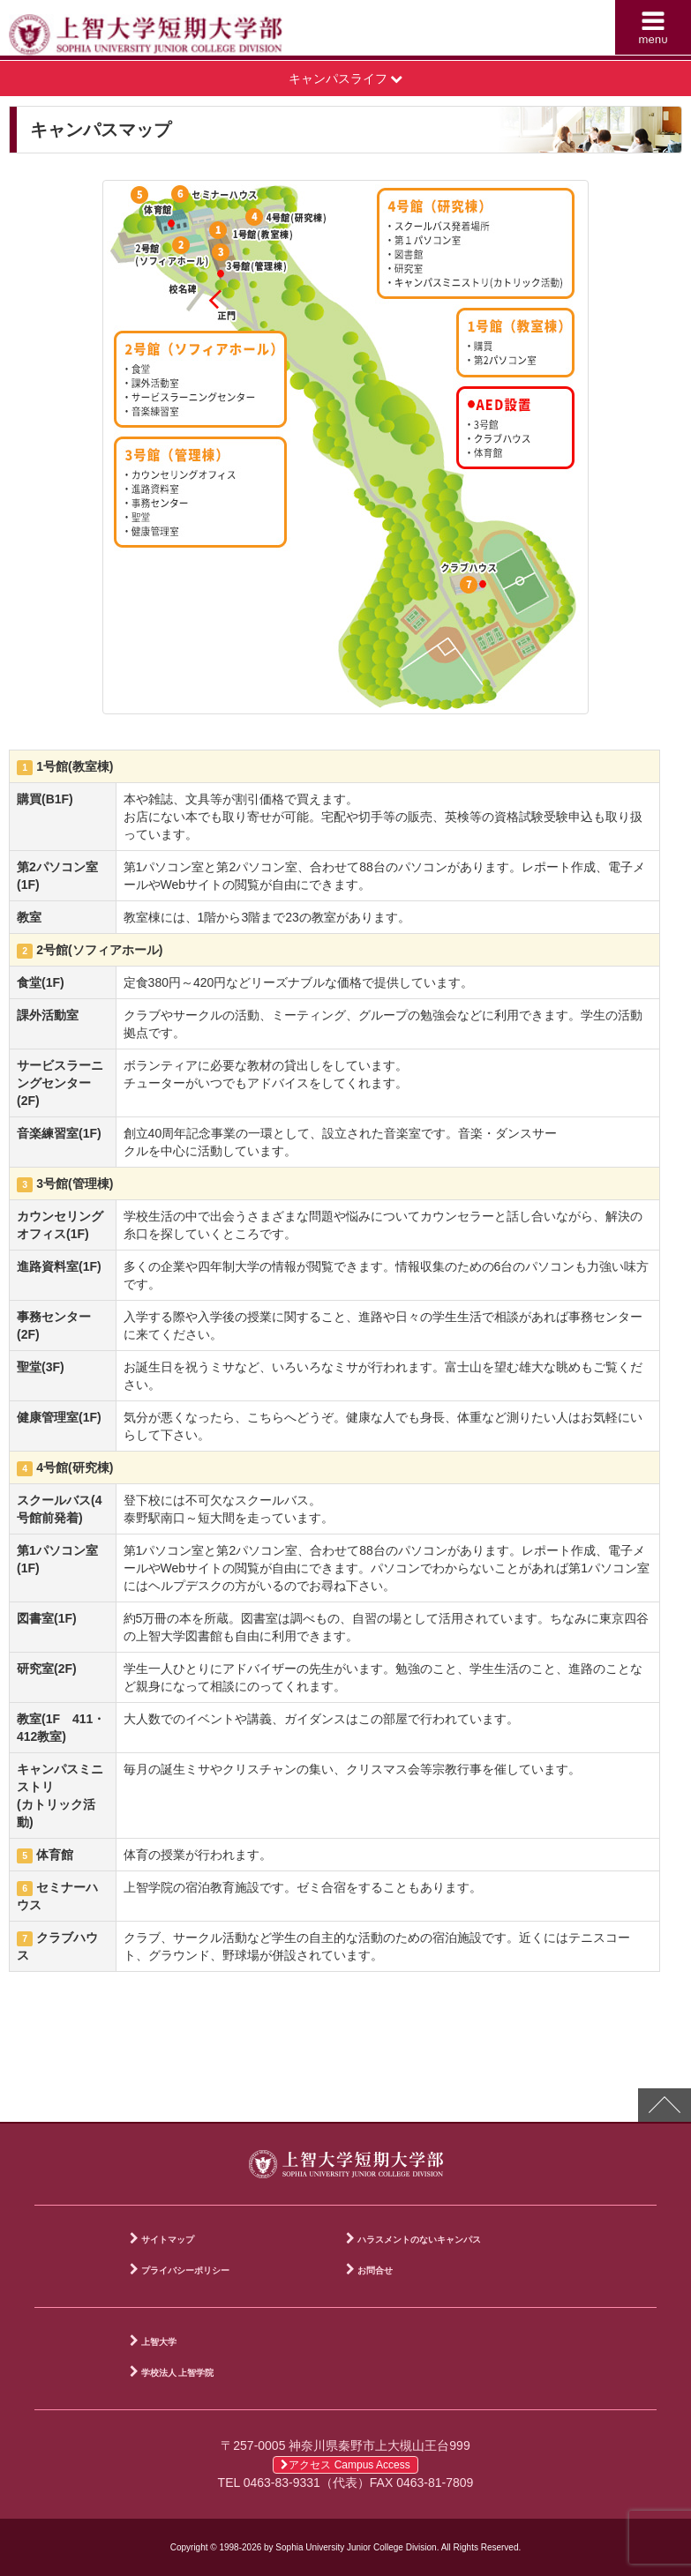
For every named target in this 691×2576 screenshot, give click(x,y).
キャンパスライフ (346, 78)
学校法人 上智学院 (177, 2373)
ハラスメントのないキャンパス (419, 2239)
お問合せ (375, 2270)
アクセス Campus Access (345, 2465)
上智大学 (159, 2342)
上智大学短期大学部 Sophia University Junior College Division (182, 31)
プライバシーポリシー (185, 2270)
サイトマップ (167, 2239)
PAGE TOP (664, 2105)
